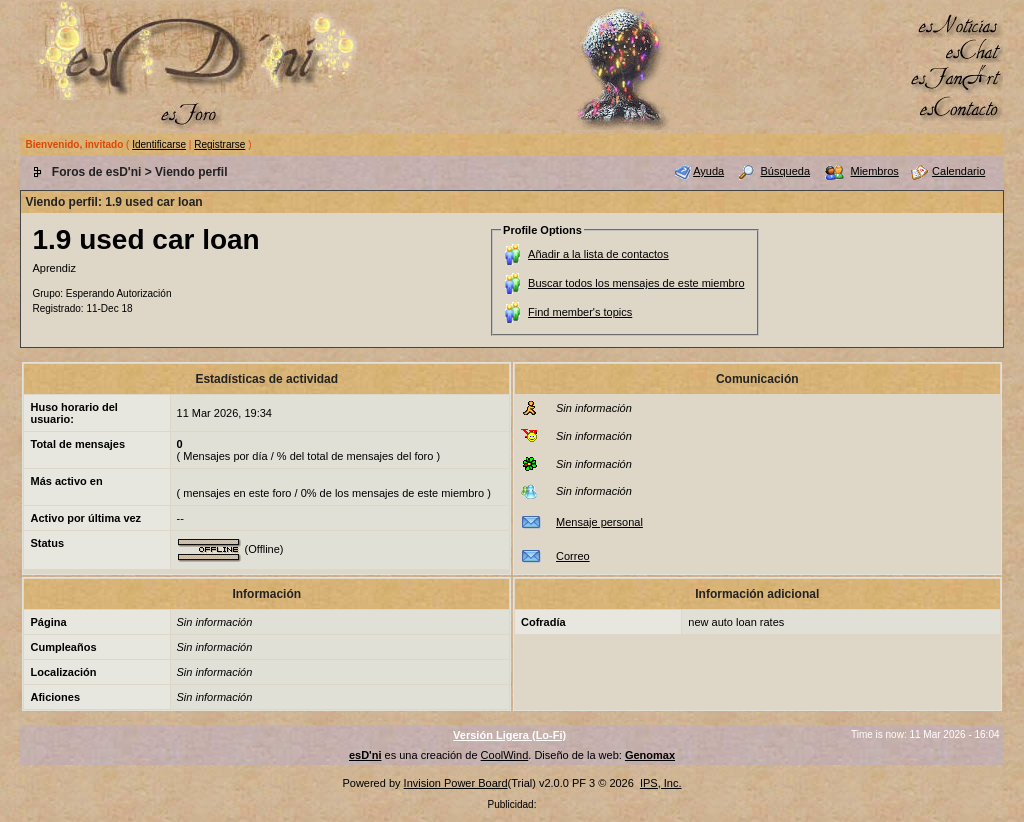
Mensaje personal (599, 522)
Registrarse (219, 144)
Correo (573, 556)
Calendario (958, 171)
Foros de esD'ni (97, 172)
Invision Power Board (456, 783)
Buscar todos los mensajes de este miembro (636, 283)
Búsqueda (786, 171)
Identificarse (159, 144)
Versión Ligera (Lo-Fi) (509, 735)
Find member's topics (580, 312)
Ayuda (708, 171)
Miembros (874, 171)
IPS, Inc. (661, 783)
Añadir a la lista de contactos (598, 254)
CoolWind (505, 755)
